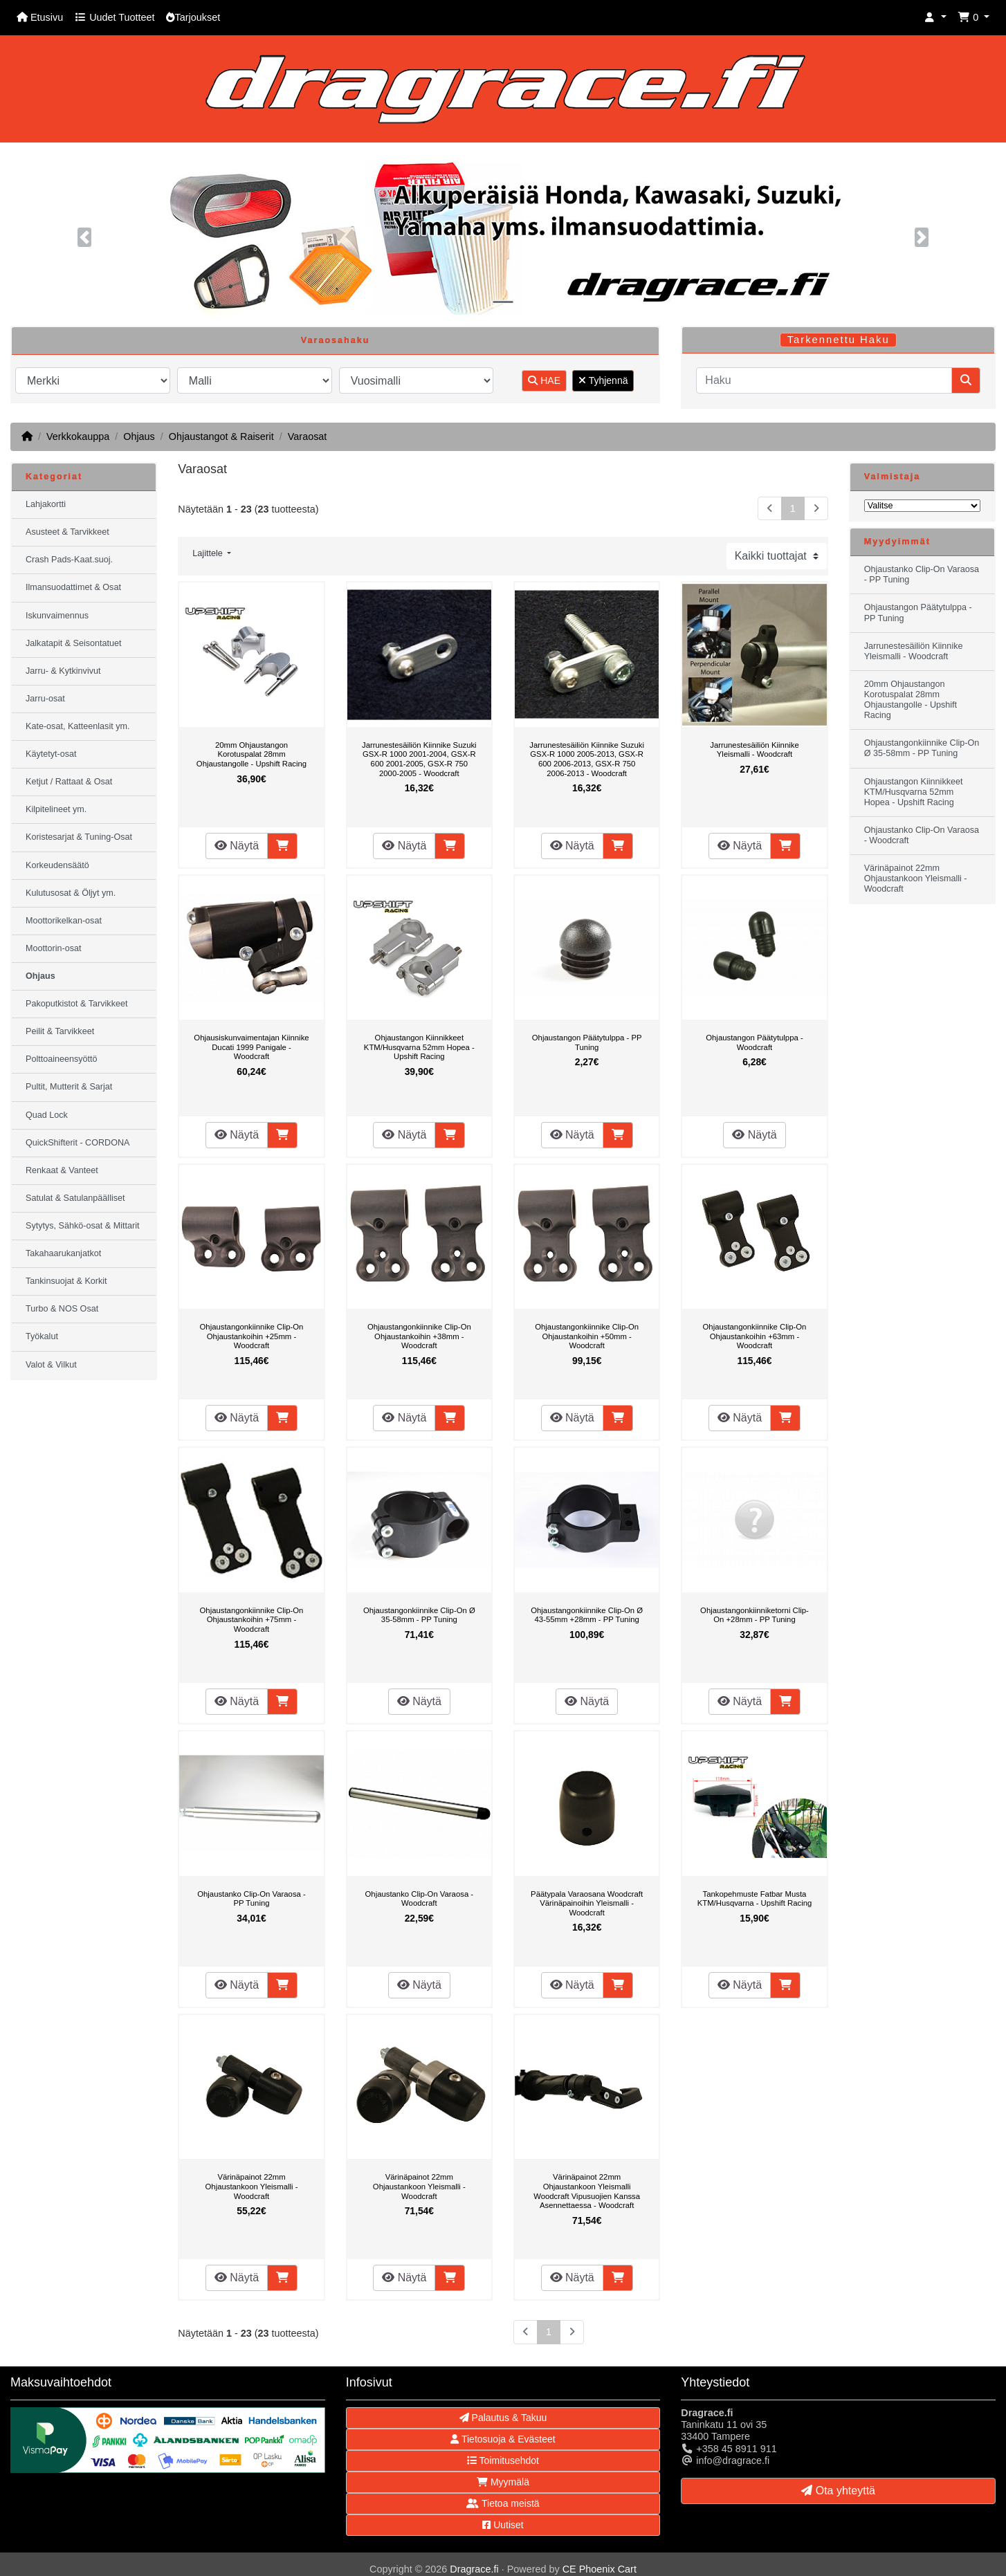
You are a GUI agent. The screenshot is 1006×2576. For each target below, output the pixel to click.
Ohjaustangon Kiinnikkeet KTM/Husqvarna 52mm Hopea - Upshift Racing (419, 1046)
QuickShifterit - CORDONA (77, 1143)
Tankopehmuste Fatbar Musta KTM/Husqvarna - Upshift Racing (754, 1899)
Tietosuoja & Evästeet (502, 2439)
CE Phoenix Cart (600, 2569)
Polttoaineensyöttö (62, 1059)
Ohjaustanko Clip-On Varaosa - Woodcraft (419, 1899)
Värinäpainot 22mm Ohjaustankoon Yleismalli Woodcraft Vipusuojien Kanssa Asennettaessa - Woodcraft (586, 2191)
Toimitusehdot (503, 2460)
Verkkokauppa (77, 436)
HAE (544, 380)
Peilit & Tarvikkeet (60, 1031)
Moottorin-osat (54, 948)
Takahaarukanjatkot (63, 1253)
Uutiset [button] (502, 2524)
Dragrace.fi (474, 2569)
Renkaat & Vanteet (62, 1170)
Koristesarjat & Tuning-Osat (79, 837)
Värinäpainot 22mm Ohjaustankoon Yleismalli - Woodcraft (251, 2186)
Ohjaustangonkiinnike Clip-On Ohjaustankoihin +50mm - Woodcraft (587, 1336)
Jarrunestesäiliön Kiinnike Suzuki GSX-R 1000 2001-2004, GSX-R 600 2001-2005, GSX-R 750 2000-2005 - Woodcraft (419, 759)
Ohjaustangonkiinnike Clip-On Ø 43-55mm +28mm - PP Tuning (587, 1615)
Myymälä (503, 2481)
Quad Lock (47, 1115)
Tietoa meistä (502, 2503)
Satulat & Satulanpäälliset (75, 1198)
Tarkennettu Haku (838, 339)
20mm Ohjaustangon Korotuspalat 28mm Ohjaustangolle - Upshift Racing (251, 754)
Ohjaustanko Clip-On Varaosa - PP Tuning (251, 1899)
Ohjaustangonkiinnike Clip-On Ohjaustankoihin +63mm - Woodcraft (755, 1336)
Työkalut (42, 1336)
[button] (935, 17)
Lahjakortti (46, 504)
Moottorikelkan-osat (64, 921)
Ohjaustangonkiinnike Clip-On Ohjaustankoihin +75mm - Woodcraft (252, 1619)
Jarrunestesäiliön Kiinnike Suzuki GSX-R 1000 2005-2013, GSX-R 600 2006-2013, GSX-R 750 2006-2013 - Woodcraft (586, 759)
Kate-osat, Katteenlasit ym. (78, 726)
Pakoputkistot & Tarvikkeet (76, 1004)
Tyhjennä (603, 380)
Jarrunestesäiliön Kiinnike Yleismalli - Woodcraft (754, 750)
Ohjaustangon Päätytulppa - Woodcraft (754, 1042)
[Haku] (824, 380)
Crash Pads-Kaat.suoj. (69, 559)
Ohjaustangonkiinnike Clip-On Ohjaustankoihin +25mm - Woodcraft (252, 1336)
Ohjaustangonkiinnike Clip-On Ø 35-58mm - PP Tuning (419, 1615)
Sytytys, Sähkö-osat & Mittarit (82, 1226)
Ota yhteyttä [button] (838, 2490)
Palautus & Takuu (503, 2417)
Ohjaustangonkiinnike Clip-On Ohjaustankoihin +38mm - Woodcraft (419, 1336)
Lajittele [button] (208, 553)
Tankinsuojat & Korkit (66, 1281)
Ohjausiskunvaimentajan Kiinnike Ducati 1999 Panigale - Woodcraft (251, 1046)
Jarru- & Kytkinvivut (63, 671)
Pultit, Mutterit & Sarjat (69, 1087)
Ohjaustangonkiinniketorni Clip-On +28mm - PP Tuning (754, 1615)
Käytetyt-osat (51, 754)
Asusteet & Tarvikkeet (67, 532)
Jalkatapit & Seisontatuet (74, 643)
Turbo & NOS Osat (62, 1309)
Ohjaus (139, 436)
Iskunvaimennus (57, 615)
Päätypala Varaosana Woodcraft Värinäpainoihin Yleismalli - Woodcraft (587, 1903)
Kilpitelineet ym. (56, 809)
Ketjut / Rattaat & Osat (69, 781)
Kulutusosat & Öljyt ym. (71, 893)
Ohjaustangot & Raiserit (221, 436)
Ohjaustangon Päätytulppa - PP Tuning (587, 1042)
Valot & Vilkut (51, 1365)
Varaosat (307, 436)
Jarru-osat (45, 698)
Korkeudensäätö (57, 865)
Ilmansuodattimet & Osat (73, 587)
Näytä (236, 846)
